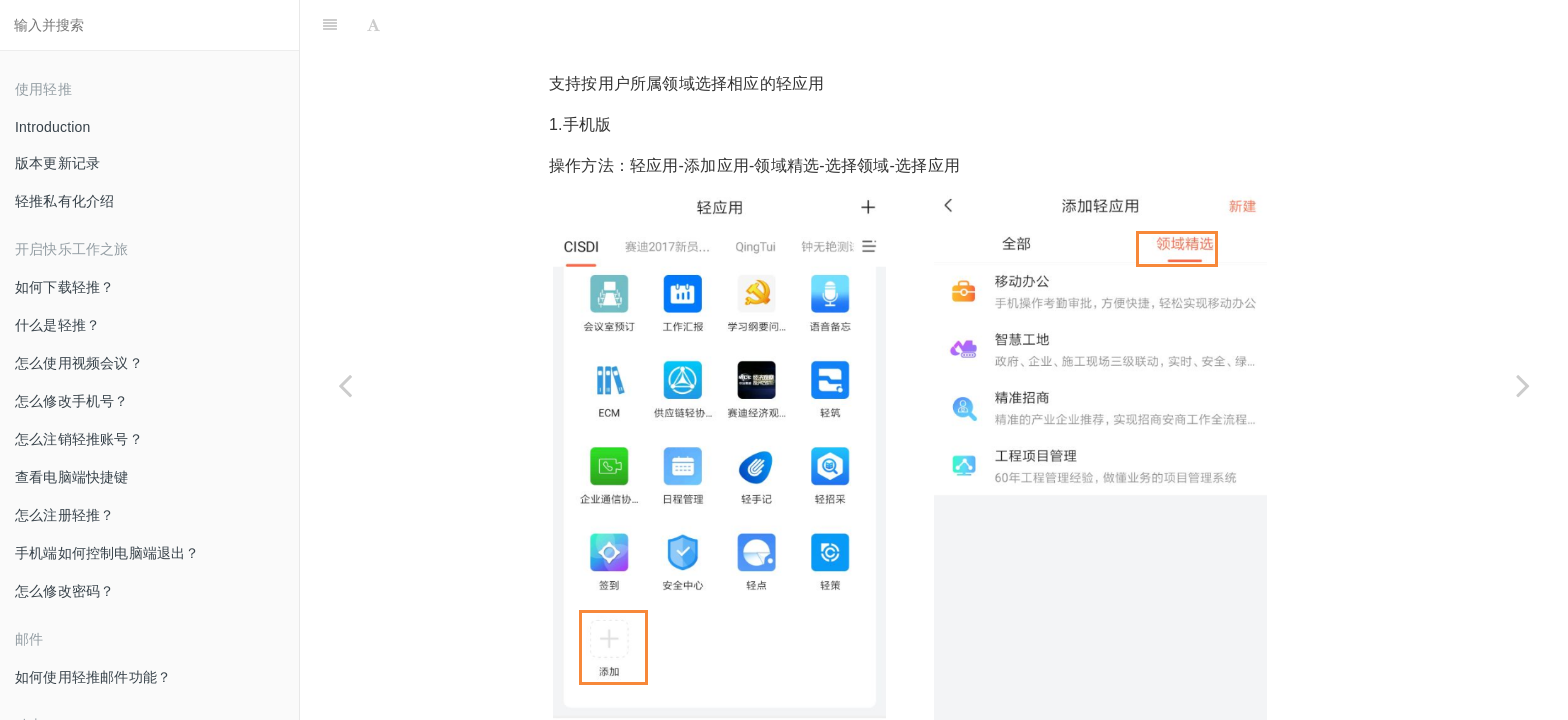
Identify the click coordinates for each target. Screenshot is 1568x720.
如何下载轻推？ (64, 287)
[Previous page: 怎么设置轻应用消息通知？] (345, 385)
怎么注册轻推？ (64, 515)
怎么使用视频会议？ (79, 363)
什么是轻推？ (57, 325)
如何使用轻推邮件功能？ (93, 677)
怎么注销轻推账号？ (79, 439)
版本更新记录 (57, 163)
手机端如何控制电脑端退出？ (107, 553)
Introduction (53, 127)
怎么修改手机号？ (72, 401)
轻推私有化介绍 (64, 201)
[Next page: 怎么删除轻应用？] (1523, 385)
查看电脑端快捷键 (72, 477)
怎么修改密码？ (64, 591)
